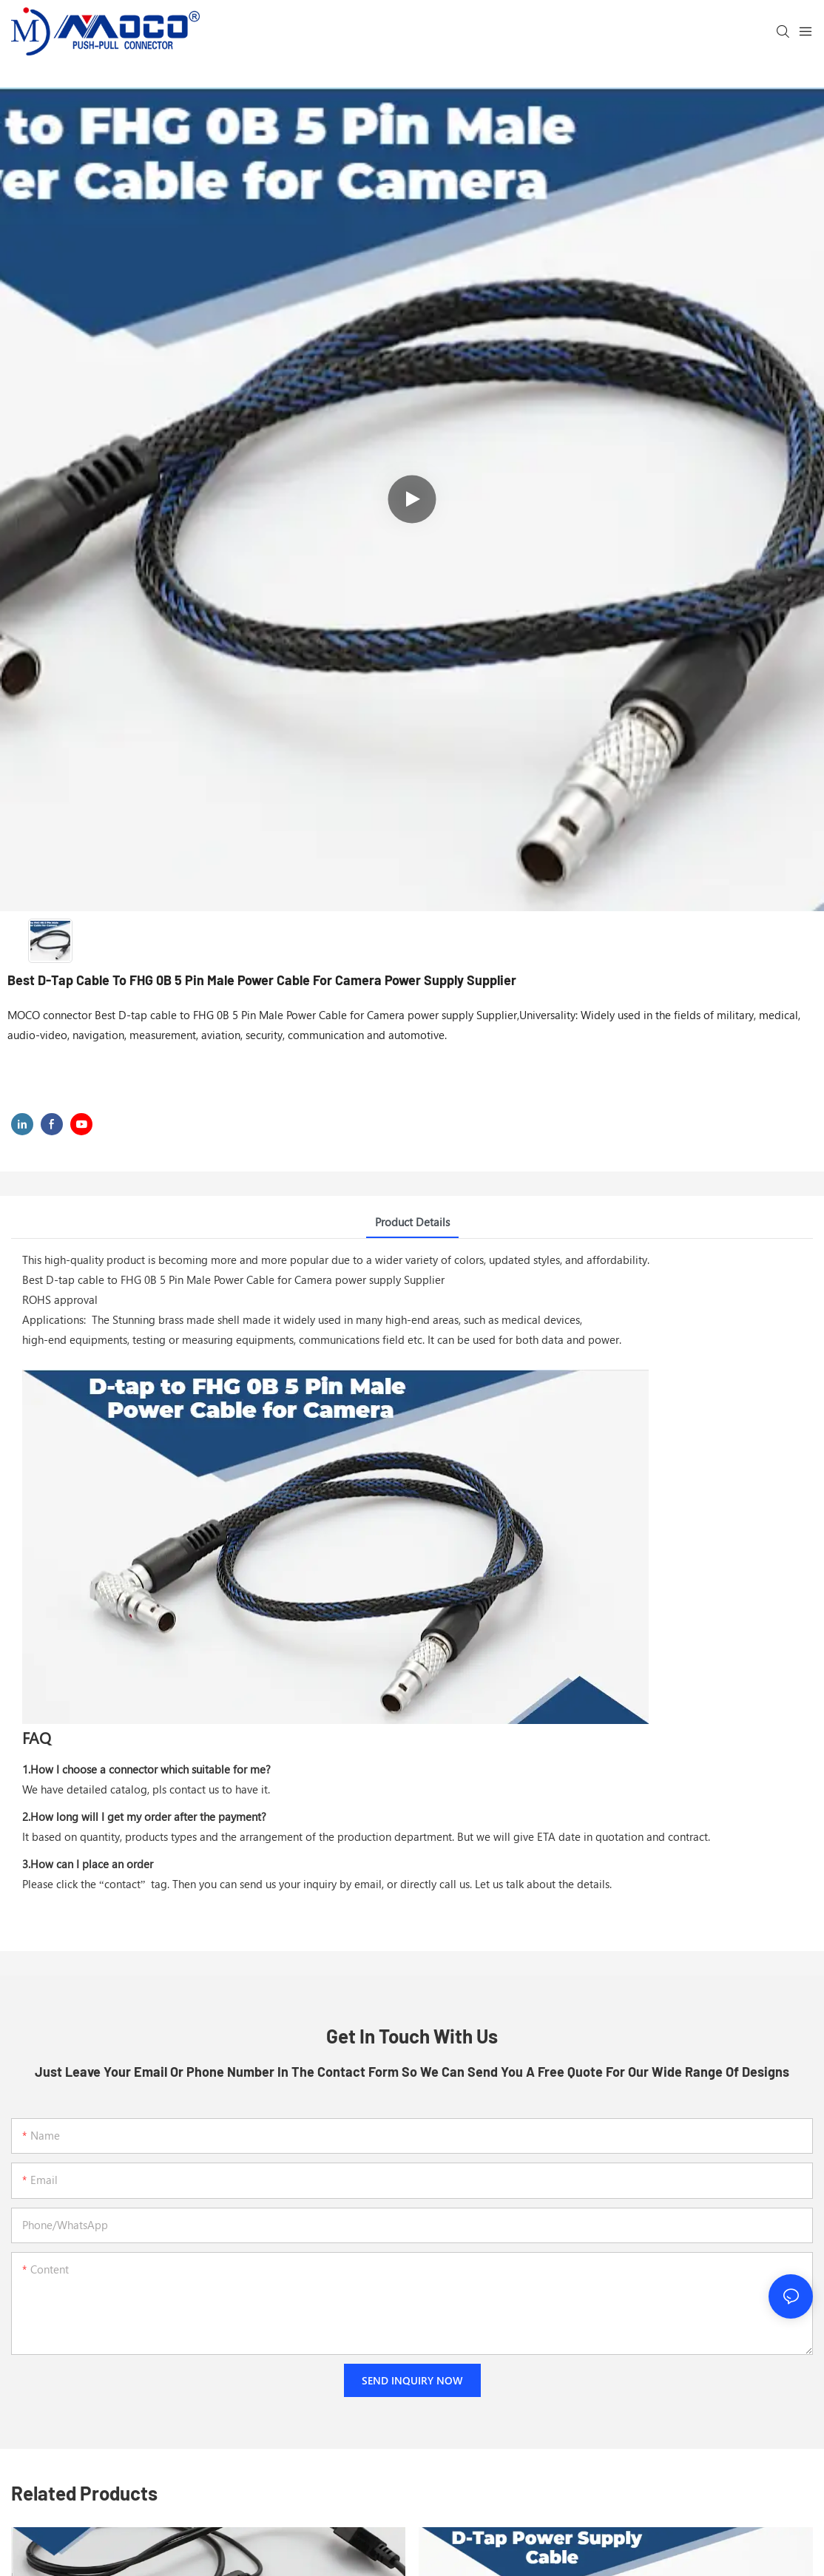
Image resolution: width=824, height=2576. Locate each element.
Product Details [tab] (412, 1221)
